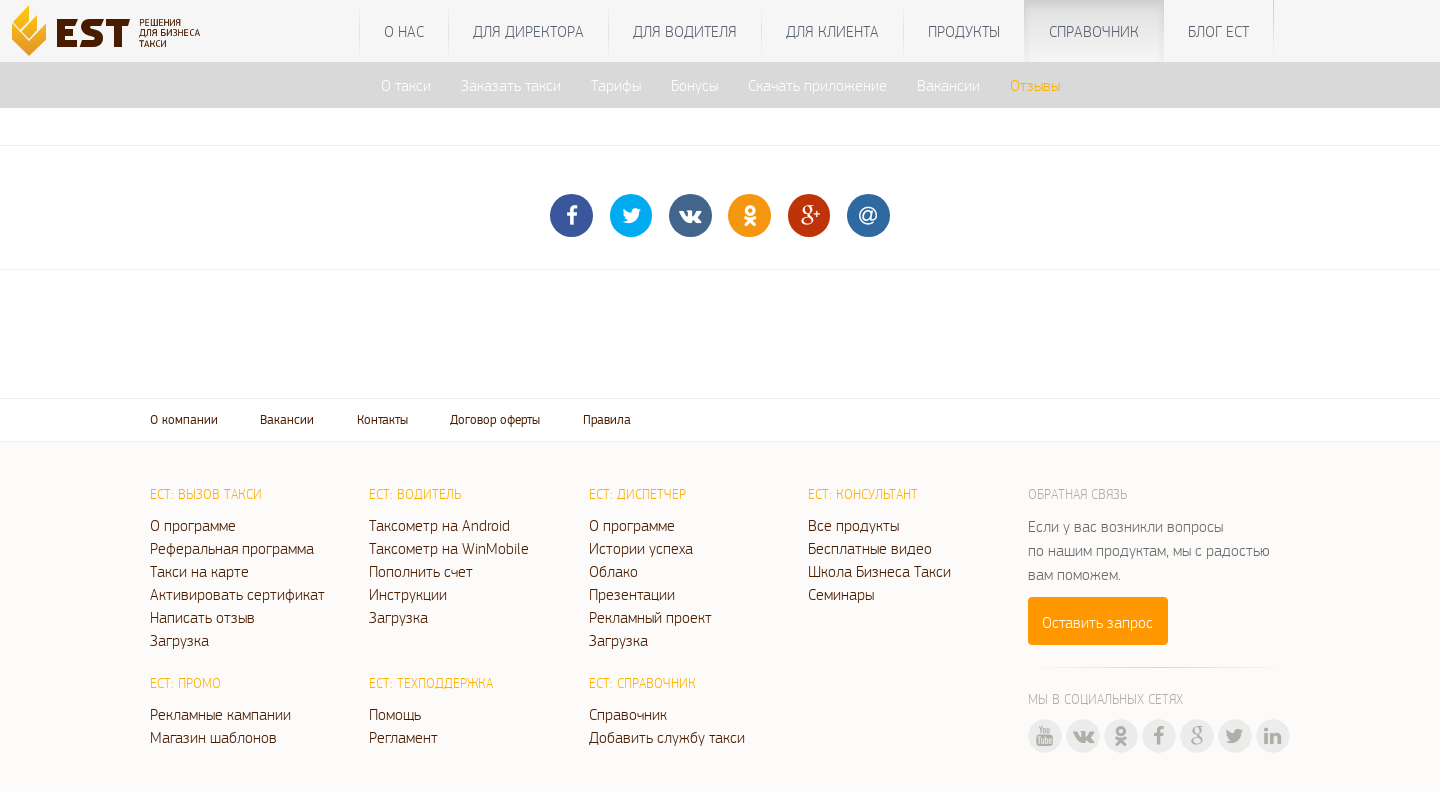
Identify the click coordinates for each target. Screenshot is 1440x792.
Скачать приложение (817, 85)
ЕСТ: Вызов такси (206, 494)
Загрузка (179, 640)
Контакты (382, 419)
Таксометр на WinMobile (449, 548)
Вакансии (948, 85)
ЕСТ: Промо (185, 683)
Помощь (395, 714)
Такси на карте (199, 571)
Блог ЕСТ (1218, 31)
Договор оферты (495, 419)
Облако (613, 571)
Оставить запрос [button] (1097, 622)
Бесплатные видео (870, 548)
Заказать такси (511, 85)
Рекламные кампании (220, 714)
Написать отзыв (202, 617)
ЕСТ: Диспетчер (637, 494)
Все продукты (853, 525)
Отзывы (1035, 85)
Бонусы (694, 85)
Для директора (528, 31)
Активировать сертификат (237, 594)
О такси (406, 85)
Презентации (632, 594)
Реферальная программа (232, 548)
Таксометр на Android (439, 525)
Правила (607, 419)
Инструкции (408, 594)
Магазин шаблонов (213, 737)
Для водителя (685, 31)
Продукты (964, 31)
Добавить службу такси (667, 737)
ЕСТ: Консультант (863, 494)
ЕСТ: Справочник (642, 683)
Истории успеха (641, 548)
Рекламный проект (650, 617)
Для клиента (832, 31)
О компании (184, 419)
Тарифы (616, 85)
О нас (404, 31)
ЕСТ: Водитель (415, 494)
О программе (193, 525)
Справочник (1094, 31)
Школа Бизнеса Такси (879, 571)
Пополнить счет (421, 571)
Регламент (403, 737)
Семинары (841, 594)
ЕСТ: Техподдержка (431, 683)
